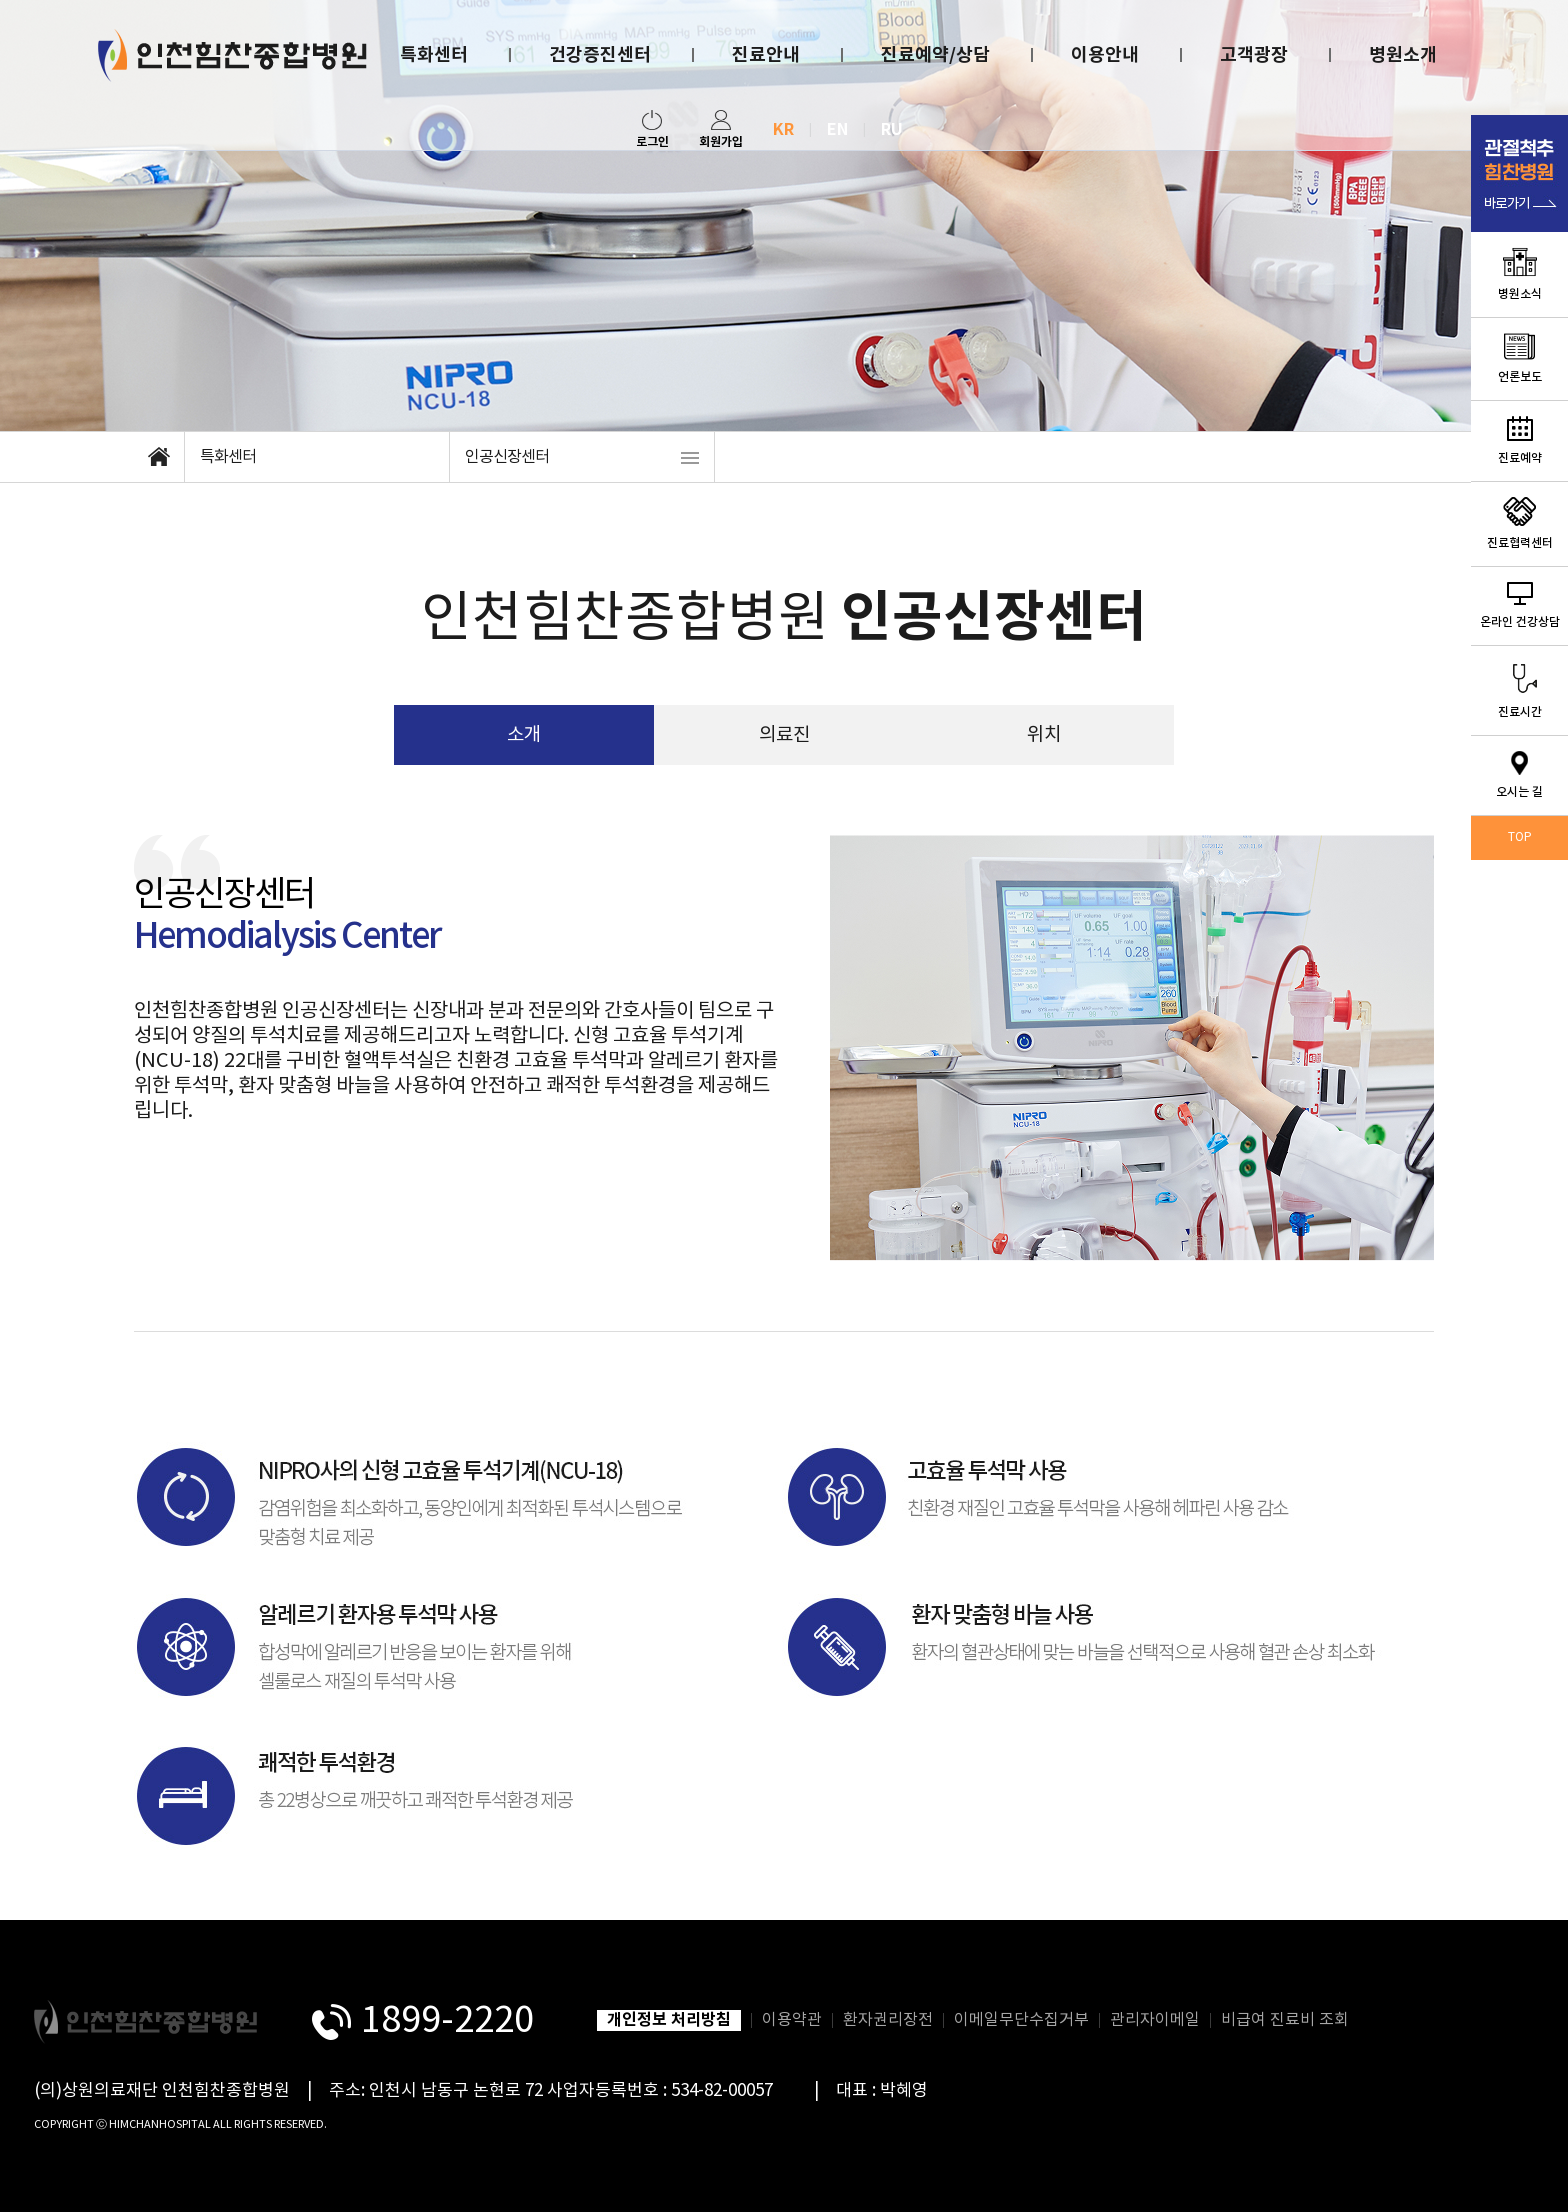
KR (783, 130)
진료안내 (766, 55)
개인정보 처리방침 (669, 2020)
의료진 (784, 735)
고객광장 (1254, 55)
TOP (1520, 837)
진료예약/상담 (935, 55)
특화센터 (434, 55)
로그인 (652, 129)
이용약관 (792, 2020)
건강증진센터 (600, 55)
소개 (524, 735)
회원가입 (721, 129)
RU (892, 130)
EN (837, 130)
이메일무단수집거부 (1021, 2020)
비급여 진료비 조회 (1285, 2020)
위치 (1044, 735)
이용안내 (1105, 55)
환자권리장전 (888, 2020)
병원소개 (1403, 55)
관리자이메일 (1155, 2020)
